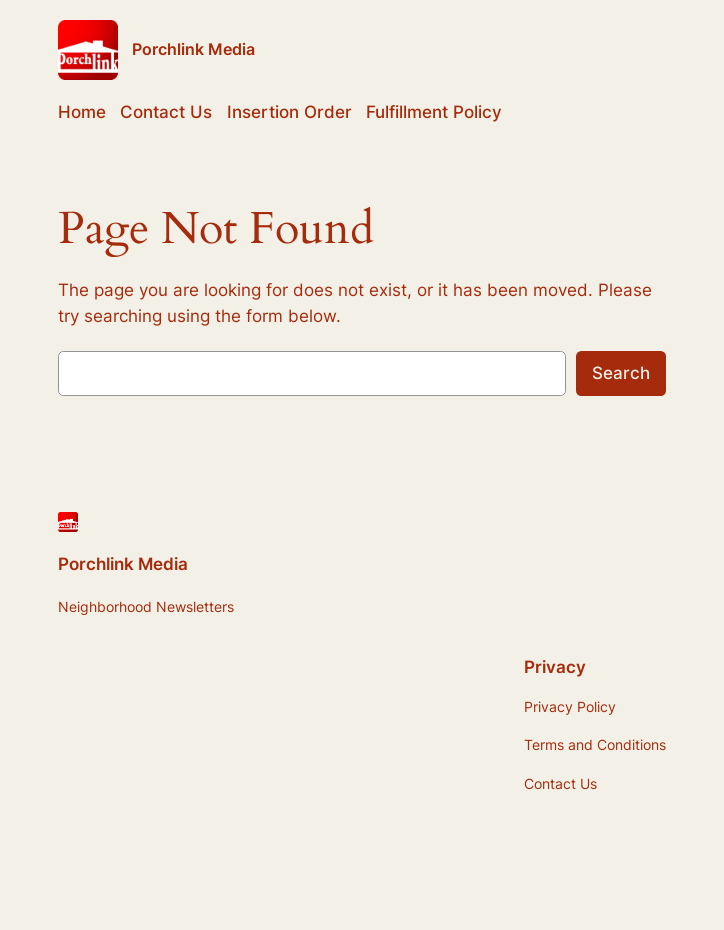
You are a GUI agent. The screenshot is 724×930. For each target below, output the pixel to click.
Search (621, 373)
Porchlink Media (193, 49)
